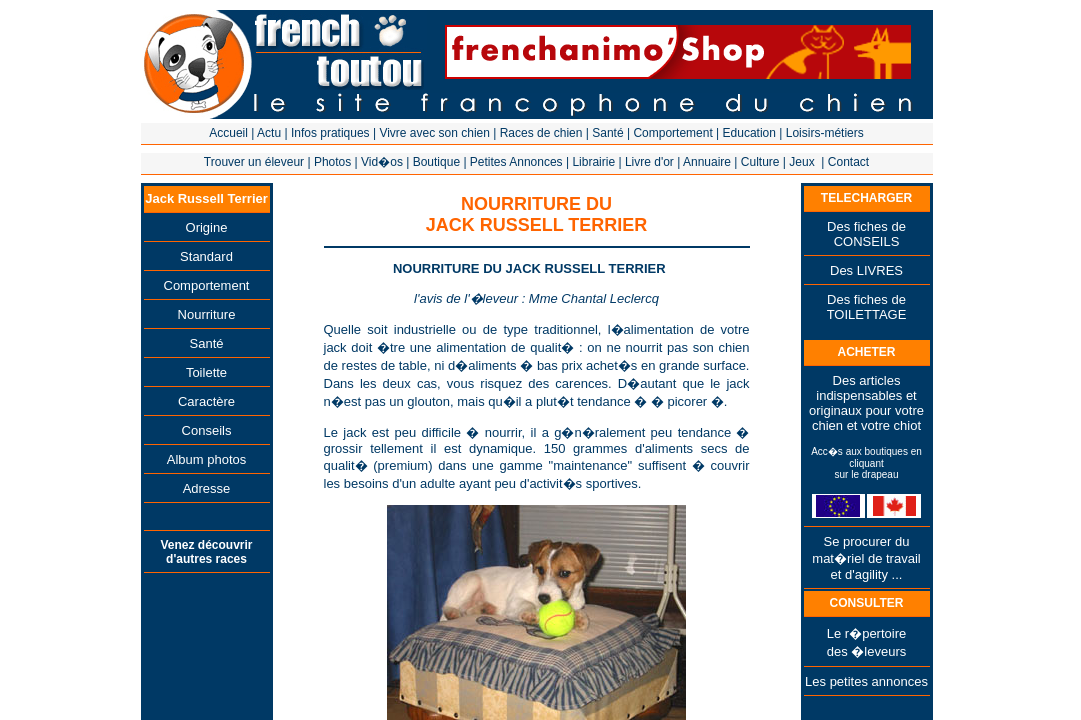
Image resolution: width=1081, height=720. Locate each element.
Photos (332, 162)
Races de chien (541, 133)
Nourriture (207, 314)
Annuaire (707, 162)
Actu (269, 133)
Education (749, 133)
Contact (848, 162)
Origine (207, 227)
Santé (607, 133)
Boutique (436, 162)
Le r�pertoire (866, 633)
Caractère (206, 401)
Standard (206, 256)
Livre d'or (649, 162)
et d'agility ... (867, 574)
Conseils (207, 430)
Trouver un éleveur (254, 162)
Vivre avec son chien (434, 133)
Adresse (207, 488)
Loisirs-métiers (825, 133)
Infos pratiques (330, 133)
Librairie (593, 162)
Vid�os (382, 162)
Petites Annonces (516, 162)
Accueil (228, 133)
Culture (760, 162)
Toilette (206, 372)
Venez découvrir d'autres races (206, 552)
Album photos (207, 459)
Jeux (801, 162)
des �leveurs (866, 651)
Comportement (672, 133)
